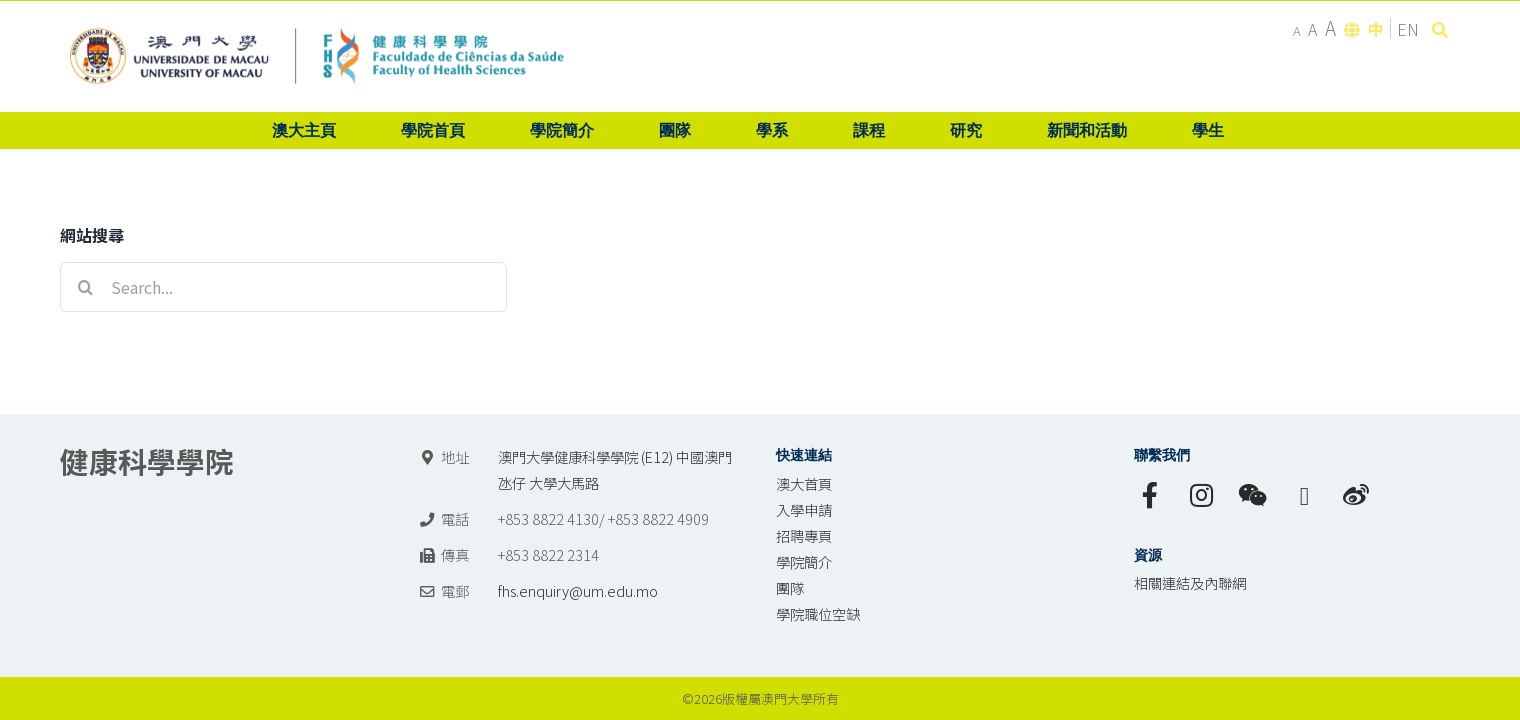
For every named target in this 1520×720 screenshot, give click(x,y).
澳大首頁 (804, 483)
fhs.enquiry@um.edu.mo (578, 590)
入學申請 (804, 509)
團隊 (790, 587)
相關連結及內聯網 (1190, 582)
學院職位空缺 (818, 613)
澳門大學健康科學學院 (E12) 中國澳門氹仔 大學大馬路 (615, 469)
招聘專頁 (804, 535)
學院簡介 (804, 561)
